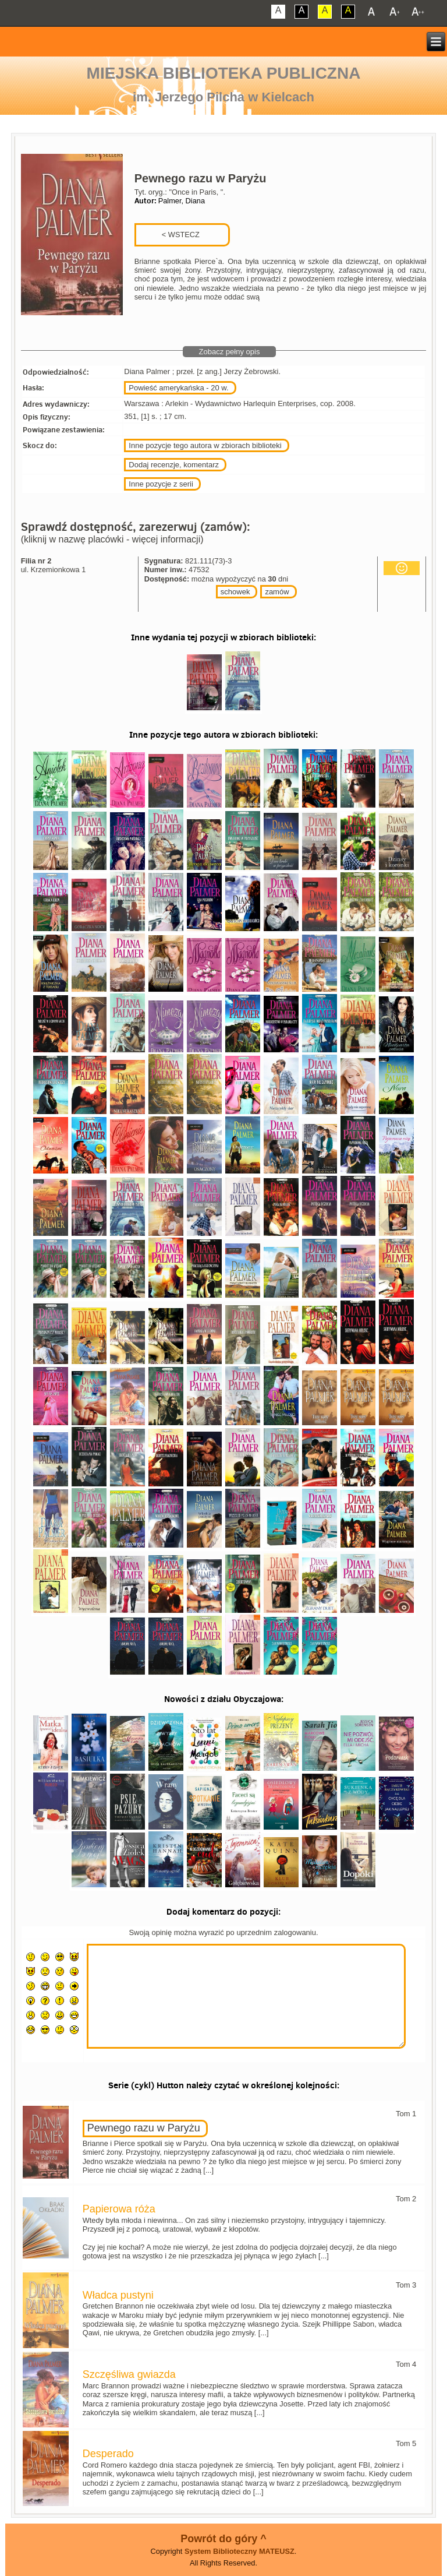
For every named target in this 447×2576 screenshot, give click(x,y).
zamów (277, 591)
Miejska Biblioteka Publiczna (224, 73)
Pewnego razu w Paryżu (143, 2128)
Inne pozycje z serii (161, 484)
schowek (235, 591)
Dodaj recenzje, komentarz (174, 464)
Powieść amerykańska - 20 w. (178, 387)
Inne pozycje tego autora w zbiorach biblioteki (205, 445)
